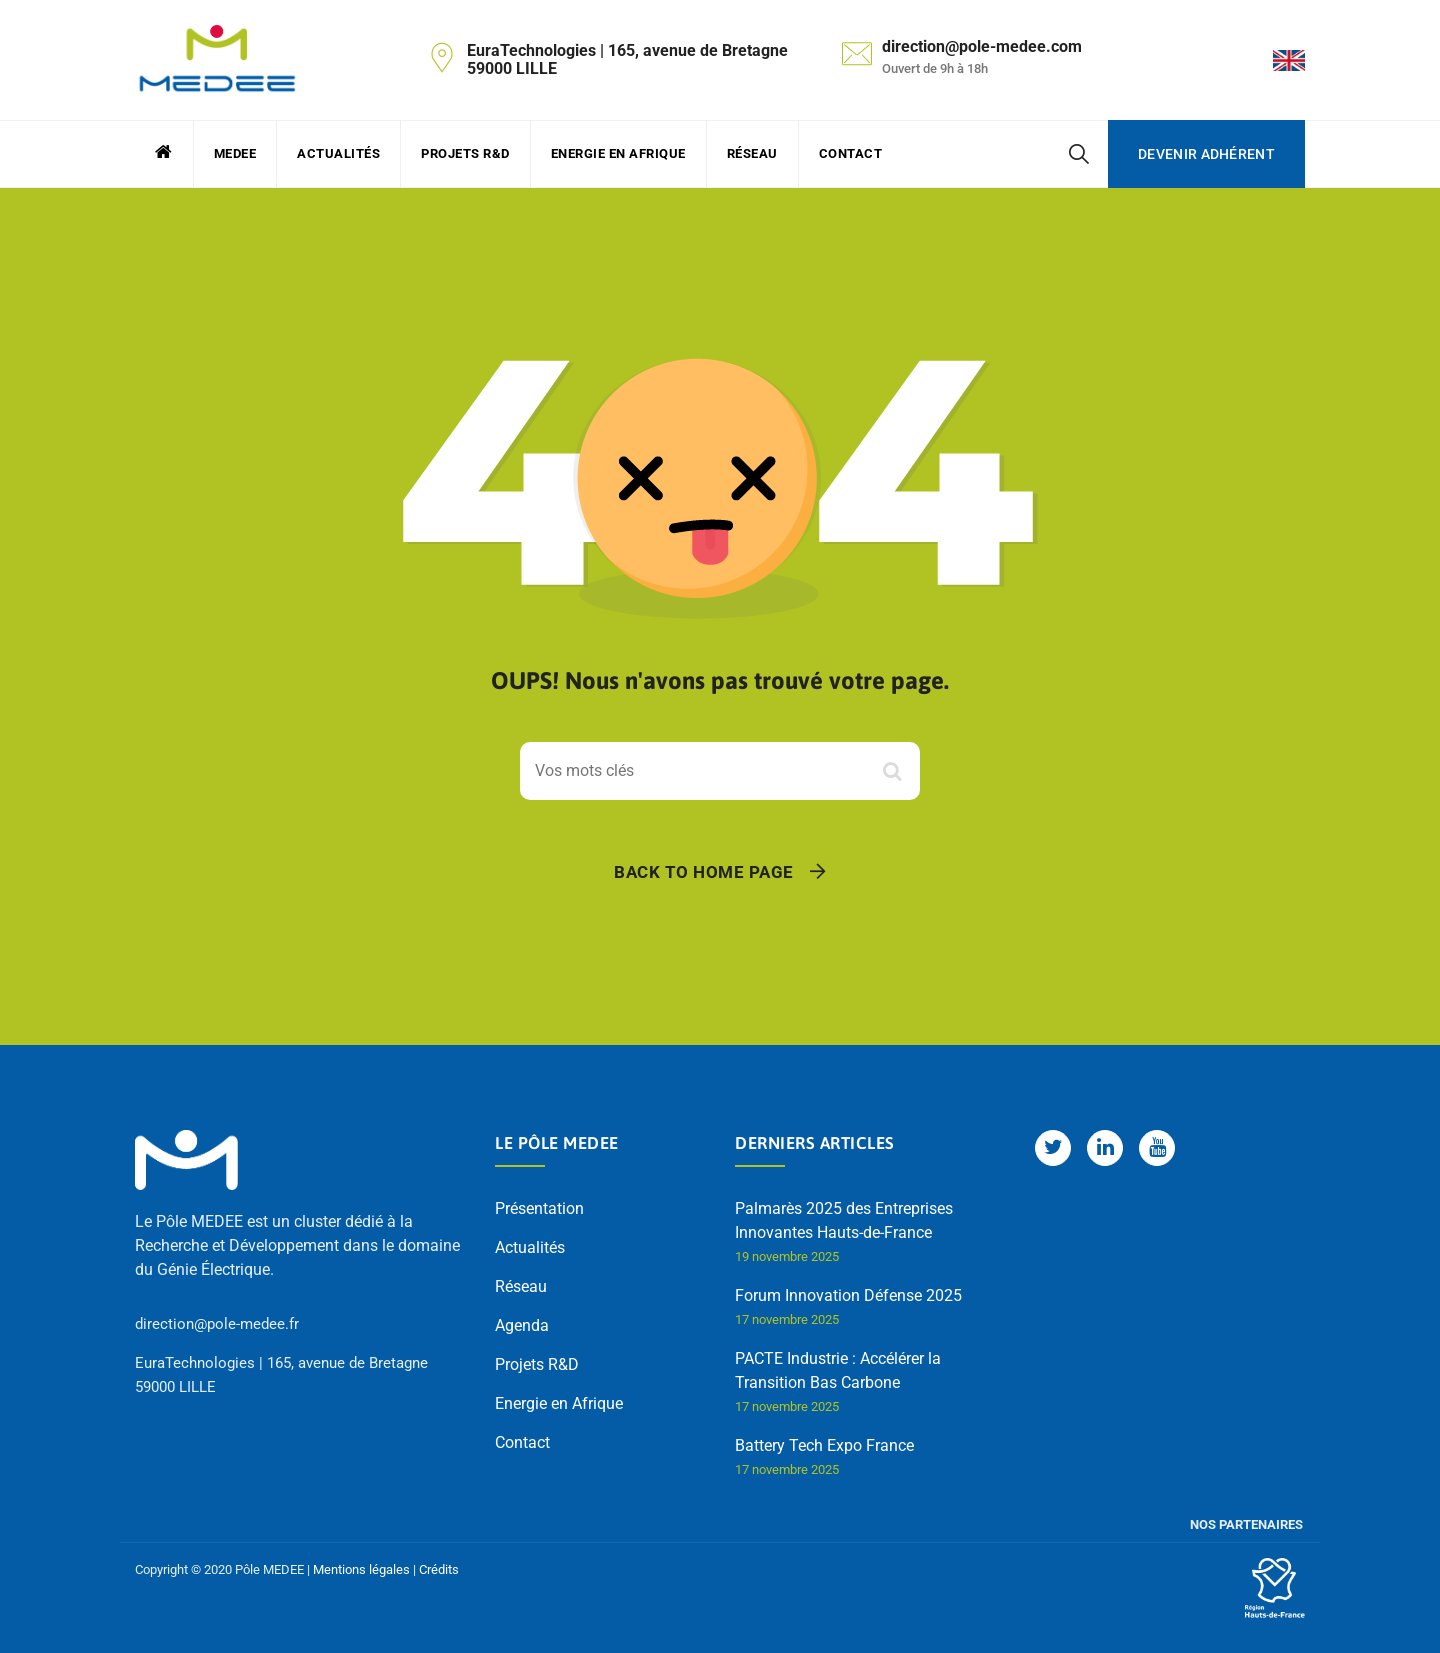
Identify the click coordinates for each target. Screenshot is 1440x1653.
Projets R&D (465, 153)
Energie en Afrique (618, 153)
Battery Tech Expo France (824, 1445)
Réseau (752, 153)
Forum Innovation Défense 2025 (848, 1295)
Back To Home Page (704, 872)
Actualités (338, 153)
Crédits (439, 1569)
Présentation (539, 1208)
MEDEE (235, 153)
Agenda (522, 1325)
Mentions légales (361, 1569)
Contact (851, 153)
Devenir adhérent (1206, 154)
